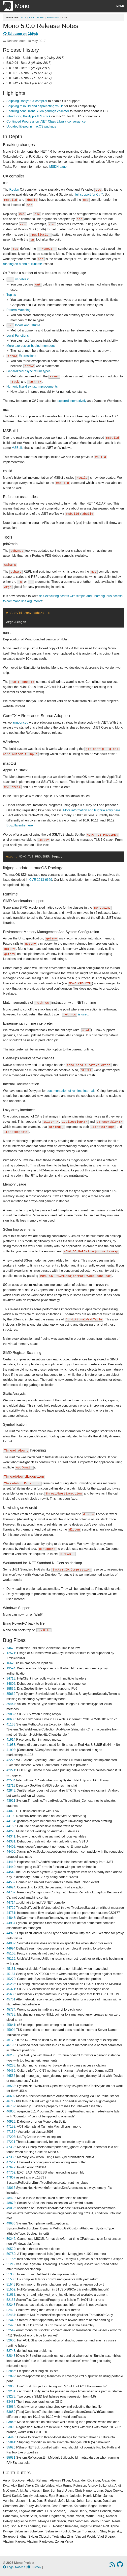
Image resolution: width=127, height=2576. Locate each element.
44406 (11, 1851)
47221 (11, 2141)
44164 (11, 1821)
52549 (11, 2330)
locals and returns (23, 325)
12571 (11, 1653)
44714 (11, 1902)
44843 (11, 1917)
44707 (11, 1892)
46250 (11, 2055)
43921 (11, 1800)
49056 (11, 2208)
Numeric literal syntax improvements (32, 386)
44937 (11, 1923)
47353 (11, 2147)
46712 (11, 2101)
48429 (11, 2198)
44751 (11, 1912)
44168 (11, 1826)
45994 (11, 2029)
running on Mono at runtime (22, 264)
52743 (11, 2350)
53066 (11, 2386)
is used (83, 1014)
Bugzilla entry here (20, 825)
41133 (11, 1724)
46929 (11, 2121)
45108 (11, 1953)
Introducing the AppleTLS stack (28, 116)
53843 (11, 2422)
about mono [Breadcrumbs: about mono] (36, 17)
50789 (11, 2253)
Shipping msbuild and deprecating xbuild (35, 106)
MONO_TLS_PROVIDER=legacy (34, 856)
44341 (11, 1836)
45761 (11, 1999)
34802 (11, 1683)
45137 (11, 1974)
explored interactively (71, 400)
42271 (11, 1770)
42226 (11, 1760)
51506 (11, 2279)
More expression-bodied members (31, 345)
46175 (11, 2040)
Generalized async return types (28, 371)
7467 (10, 1648)
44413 (11, 1862)
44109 (11, 1816)
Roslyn (14, 189)
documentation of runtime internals (71, 1090)
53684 (11, 2406)
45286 (11, 1984)
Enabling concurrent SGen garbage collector (38, 111)
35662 (11, 1693)
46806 (11, 2111)
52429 (11, 2310)
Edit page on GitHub (20, 33)
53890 (11, 2427)
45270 (11, 1979)
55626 (11, 2447)
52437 (11, 2315)
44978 (11, 1933)
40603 (11, 1719)
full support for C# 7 (89, 194)
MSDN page (58, 166)
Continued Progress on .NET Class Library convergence (46, 121)
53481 (11, 2401)
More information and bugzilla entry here (91, 810)
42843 (11, 1790)
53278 (11, 2396)
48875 (11, 2203)
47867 (11, 2177)
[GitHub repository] (120, 2565)
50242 (11, 2238)
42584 (11, 1780)
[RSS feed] (113, 2565)
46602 (11, 2096)
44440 (11, 1867)
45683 (11, 1994)
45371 (11, 1989)
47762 (11, 2172)
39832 (11, 1714)
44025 (11, 1811)
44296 (11, 1831)
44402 (11, 1846)
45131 (11, 1968)
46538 (11, 2086)
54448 (11, 2437)
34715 (11, 1678)
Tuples (11, 294)
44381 (11, 1841)
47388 (11, 2157)
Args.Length (28, 617)
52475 (11, 2325)
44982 (11, 1943)
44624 (11, 1887)
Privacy (34, 2567)
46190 (11, 2045)
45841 (11, 2025)
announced (20, 722)
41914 (11, 1739)
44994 (11, 1948)
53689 (11, 2411)
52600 (11, 2340)
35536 (11, 1688)
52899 (11, 2376)
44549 (11, 1872)
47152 (11, 2126)
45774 (11, 2009)
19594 (11, 1668)
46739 (11, 2106)
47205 (11, 2137)
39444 (11, 1704)
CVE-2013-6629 (40, 879)
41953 (11, 1744)
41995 (11, 1750)
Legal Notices (14, 2567)
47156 (11, 2131)
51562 (11, 2289)
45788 (11, 2014)
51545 (11, 2284)
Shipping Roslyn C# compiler (27, 101)
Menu (120, 6)
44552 (11, 1882)
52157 (11, 2299)
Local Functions (18, 335)
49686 (11, 2223)
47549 (11, 2162)
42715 (11, 1785)
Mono (16, 6)
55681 (11, 2457)
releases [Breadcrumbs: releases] (53, 17)
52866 (11, 2371)
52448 (11, 2320)
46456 (11, 2070)
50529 (11, 2249)
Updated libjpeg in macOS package (31, 126)
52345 (11, 2304)
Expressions (21, 356)
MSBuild (18, 447)
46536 (11, 2075)
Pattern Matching (19, 310)
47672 (11, 2167)
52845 (11, 2355)
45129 (11, 1958)
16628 (11, 1663)
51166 (11, 2259)
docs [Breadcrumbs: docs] (23, 17)
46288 (11, 2065)
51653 (11, 2294)
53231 (11, 2391)
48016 (11, 2187)
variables (17, 279)
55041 (11, 2442)
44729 (11, 1907)
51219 (11, 2264)
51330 (11, 2274)
